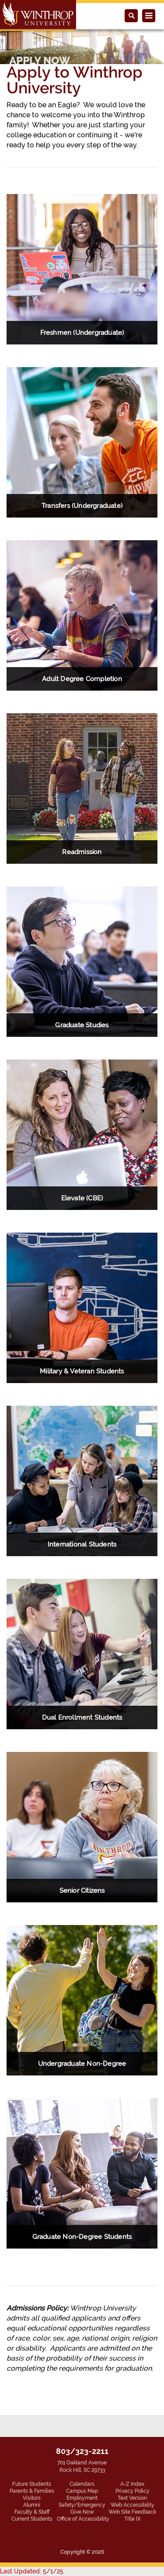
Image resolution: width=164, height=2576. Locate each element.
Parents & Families (32, 2491)
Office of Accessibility (83, 2519)
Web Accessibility (132, 2505)
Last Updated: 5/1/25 (31, 2571)
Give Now (82, 2512)
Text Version (132, 2498)
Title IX (132, 2519)
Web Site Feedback (132, 2512)
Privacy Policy (132, 2491)
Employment (82, 2498)
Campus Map (82, 2491)
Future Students (31, 2484)
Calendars (82, 2484)
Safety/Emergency (82, 2505)
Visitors (32, 2498)
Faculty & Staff (31, 2512)
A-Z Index (132, 2484)
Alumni (31, 2505)
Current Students (31, 2519)
